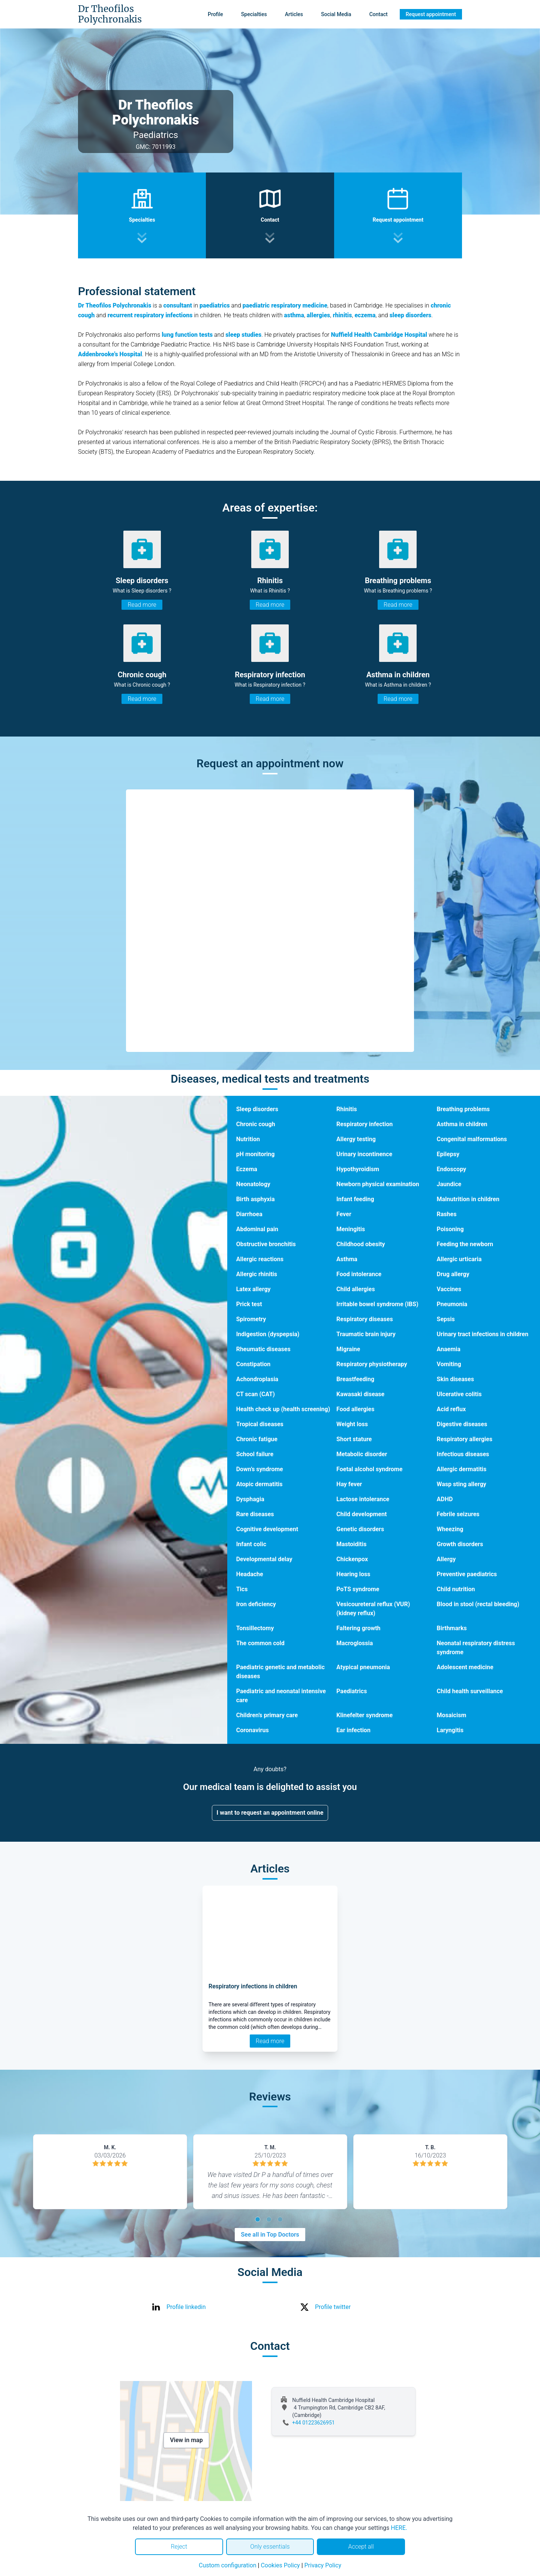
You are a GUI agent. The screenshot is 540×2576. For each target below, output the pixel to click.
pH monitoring (255, 1154)
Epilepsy (448, 1154)
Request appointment (431, 14)
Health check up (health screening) (283, 1409)
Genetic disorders (360, 1529)
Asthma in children (462, 1124)
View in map (186, 2440)
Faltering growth (358, 1628)
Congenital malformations (472, 1139)
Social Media (336, 14)
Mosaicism (451, 1715)
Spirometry (251, 1319)
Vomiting (449, 1364)
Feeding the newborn (465, 1244)
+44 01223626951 (313, 2423)
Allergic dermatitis (462, 1469)
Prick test (249, 1304)
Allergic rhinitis (256, 1274)
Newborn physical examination (377, 1184)
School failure (255, 1454)
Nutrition (248, 1139)
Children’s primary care (267, 1715)
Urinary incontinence (364, 1154)
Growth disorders (460, 1544)
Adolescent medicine (465, 1667)
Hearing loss (353, 1574)
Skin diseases (455, 1379)
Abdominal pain (257, 1229)
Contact (378, 14)
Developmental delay (264, 1559)
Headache (249, 1574)
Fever (343, 1214)
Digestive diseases (462, 1424)
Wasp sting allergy (461, 1484)
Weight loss (352, 1424)
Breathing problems (463, 1109)
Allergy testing (356, 1139)
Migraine (348, 1349)
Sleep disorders (257, 1109)
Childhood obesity (360, 1244)
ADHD (445, 1499)
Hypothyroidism (357, 1169)
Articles (294, 14)
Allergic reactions (260, 1259)
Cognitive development (267, 1529)
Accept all (361, 2546)
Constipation (253, 1364)
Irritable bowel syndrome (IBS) (377, 1304)
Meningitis (350, 1229)
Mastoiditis (351, 1544)
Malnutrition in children (468, 1199)
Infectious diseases (463, 1454)
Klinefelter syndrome (364, 1715)
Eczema (246, 1169)
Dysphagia (250, 1499)
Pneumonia (452, 1304)
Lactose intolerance (362, 1499)
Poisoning (450, 1229)
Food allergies (355, 1409)
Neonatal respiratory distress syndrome (476, 1648)
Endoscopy (451, 1169)
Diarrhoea (249, 1214)
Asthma (346, 1259)
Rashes (447, 1214)
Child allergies (355, 1289)
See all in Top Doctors (270, 2234)
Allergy (446, 1559)
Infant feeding (355, 1199)
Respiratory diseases (364, 1319)
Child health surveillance (470, 1691)
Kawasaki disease (360, 1394)
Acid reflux (451, 1409)
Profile (215, 14)
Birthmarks (452, 1628)
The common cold (260, 1643)
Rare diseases (255, 1514)
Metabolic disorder (361, 1454)
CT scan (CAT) (255, 1394)
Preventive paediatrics (467, 1574)
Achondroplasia (257, 1379)
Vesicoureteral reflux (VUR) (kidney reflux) (373, 1609)
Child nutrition (456, 1589)
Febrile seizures (458, 1514)
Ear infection (353, 1730)
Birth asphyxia (255, 1199)
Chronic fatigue (257, 1439)
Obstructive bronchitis (266, 1244)
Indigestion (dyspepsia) (268, 1334)
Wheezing (450, 1529)
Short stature (354, 1439)
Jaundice (449, 1184)
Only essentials (270, 2546)
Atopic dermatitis (259, 1484)
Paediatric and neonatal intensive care (281, 1696)
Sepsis (446, 1319)
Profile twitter (333, 2306)
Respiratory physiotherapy (371, 1364)
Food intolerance (358, 1274)
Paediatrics (351, 1691)
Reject (179, 2546)
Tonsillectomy (255, 1628)
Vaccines (449, 1289)
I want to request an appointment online (270, 1812)
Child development (361, 1514)
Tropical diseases (260, 1424)
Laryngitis (450, 1730)
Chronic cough (255, 1124)
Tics (242, 1589)
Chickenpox (352, 1559)
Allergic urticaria (459, 1259)
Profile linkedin (186, 2306)
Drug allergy (453, 1274)
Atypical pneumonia (363, 1667)
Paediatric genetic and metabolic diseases (280, 1672)
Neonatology (253, 1184)
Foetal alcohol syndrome (369, 1469)
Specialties (254, 14)
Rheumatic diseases (263, 1349)
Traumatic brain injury (366, 1334)
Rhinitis (346, 1109)
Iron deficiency (256, 1604)
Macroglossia (354, 1643)
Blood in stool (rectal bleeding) (478, 1604)
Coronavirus (252, 1730)
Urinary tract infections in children (482, 1334)
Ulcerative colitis (459, 1394)
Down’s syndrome (259, 1469)
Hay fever (349, 1484)
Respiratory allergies (464, 1439)
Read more (142, 604)
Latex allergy (253, 1289)
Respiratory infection (364, 1124)
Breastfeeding (355, 1379)
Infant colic (251, 1544)
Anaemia (448, 1349)
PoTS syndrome (357, 1589)
